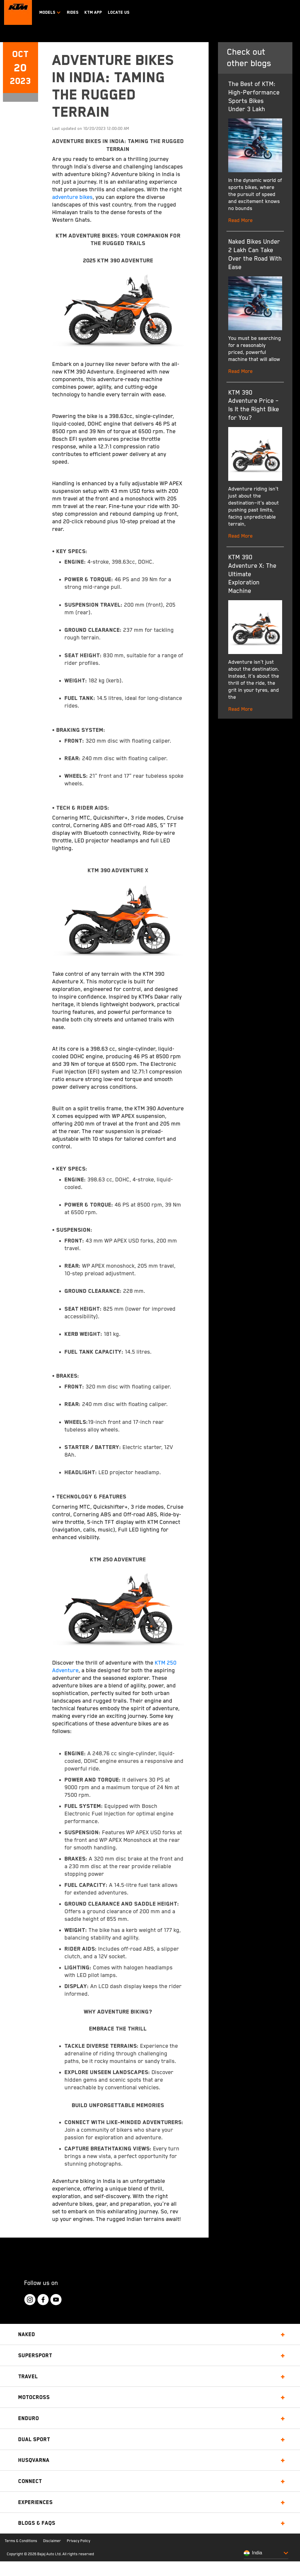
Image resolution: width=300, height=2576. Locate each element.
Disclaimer (52, 2541)
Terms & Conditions (21, 2541)
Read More (240, 220)
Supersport (35, 2355)
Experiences (35, 2502)
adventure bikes (72, 197)
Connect (30, 2481)
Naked (26, 2334)
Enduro (28, 2418)
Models (50, 12)
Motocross (34, 2397)
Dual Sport (34, 2439)
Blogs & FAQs (36, 2523)
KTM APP (93, 12)
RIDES (73, 12)
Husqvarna (34, 2460)
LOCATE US (118, 12)
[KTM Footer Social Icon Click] (29, 2299)
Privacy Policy (78, 2541)
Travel (28, 2376)
